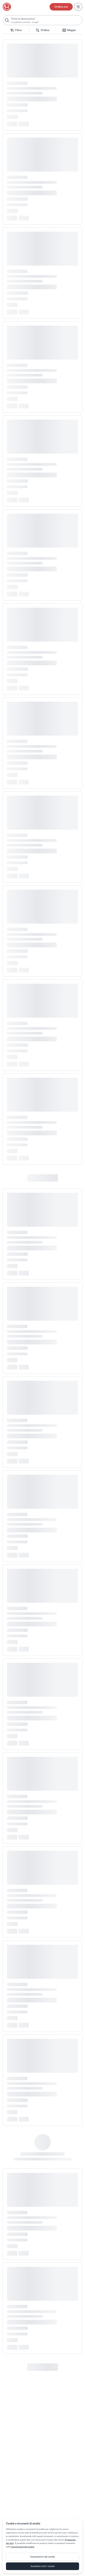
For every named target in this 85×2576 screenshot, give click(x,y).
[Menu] (78, 7)
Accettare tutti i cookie (43, 2566)
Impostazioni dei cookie (22, 2546)
